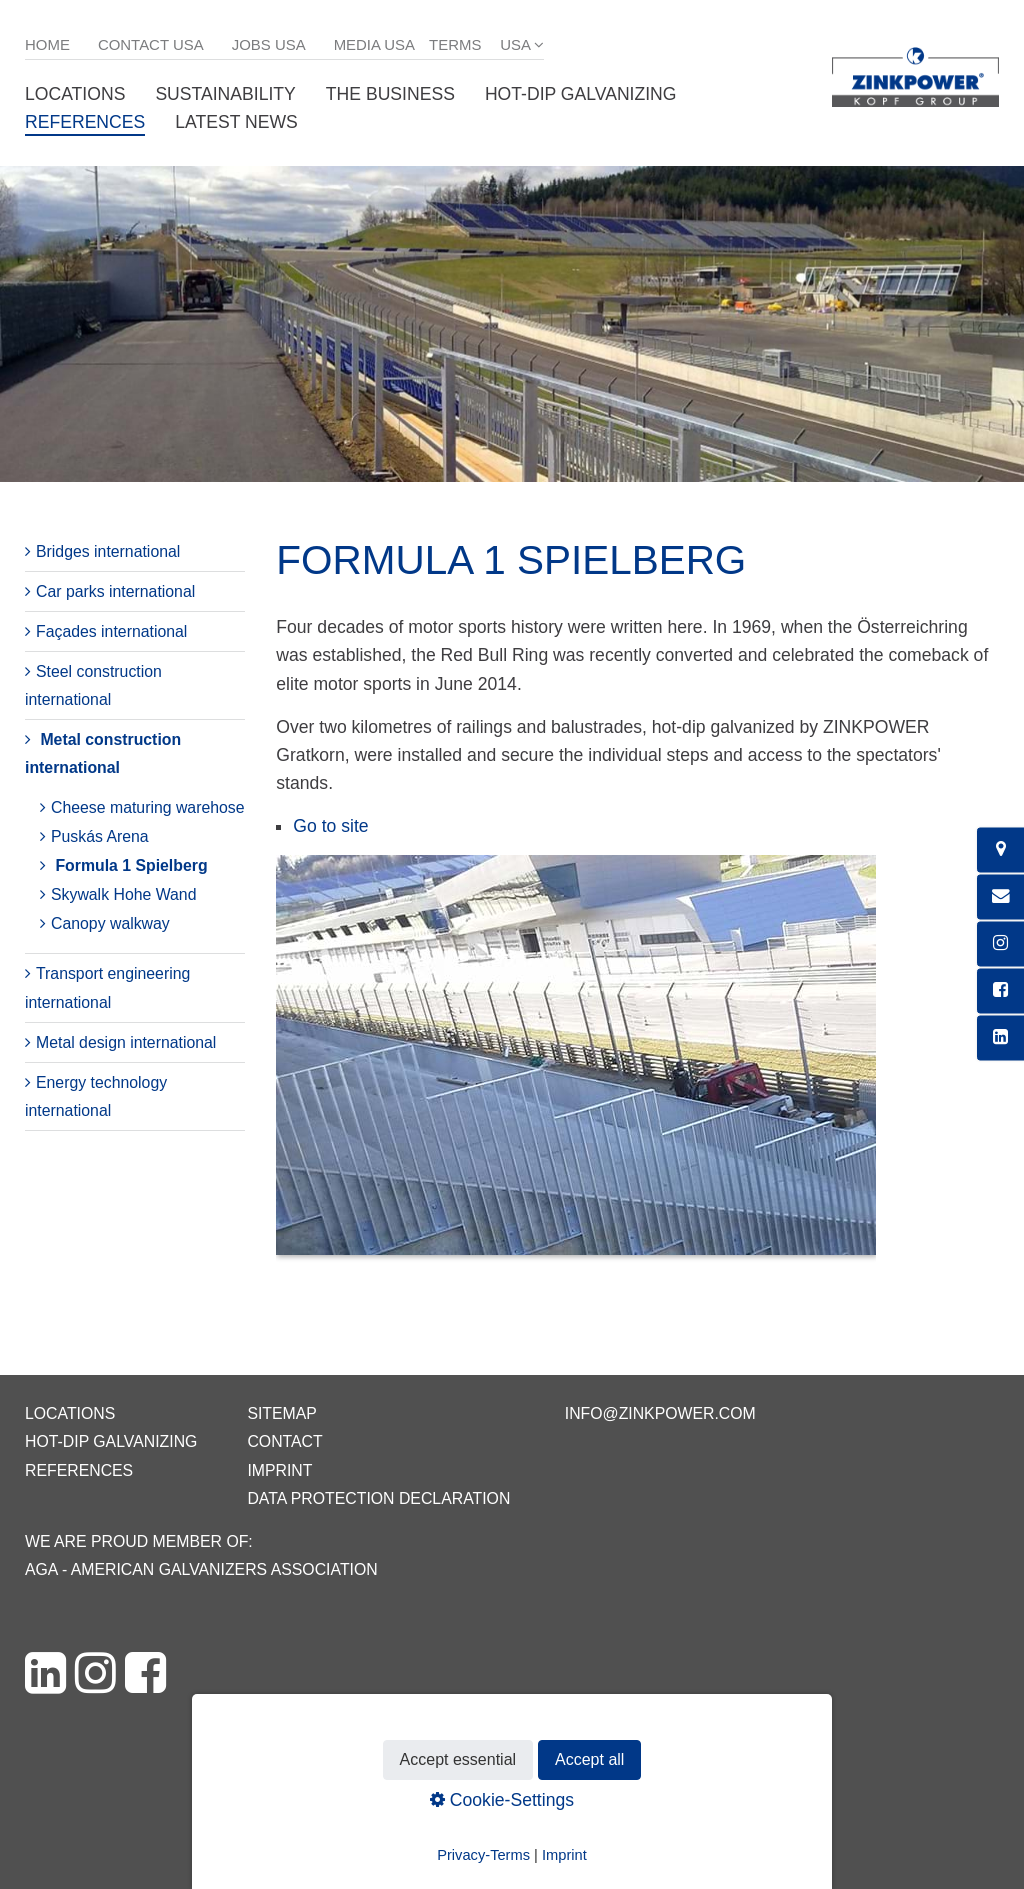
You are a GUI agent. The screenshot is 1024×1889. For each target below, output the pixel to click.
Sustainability (225, 94)
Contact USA (151, 44)
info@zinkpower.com (660, 1413)
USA (515, 44)
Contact (284, 1441)
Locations (75, 94)
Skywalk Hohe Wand (123, 894)
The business (390, 94)
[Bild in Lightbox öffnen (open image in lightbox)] (576, 1065)
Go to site (330, 826)
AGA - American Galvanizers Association (201, 1569)
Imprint (279, 1470)
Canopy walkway (110, 923)
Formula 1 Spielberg (131, 865)
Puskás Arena (100, 836)
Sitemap (281, 1413)
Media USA (374, 44)
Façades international (111, 631)
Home (47, 44)
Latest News (236, 122)
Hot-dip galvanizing (581, 94)
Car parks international (115, 591)
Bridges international (108, 551)
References (85, 122)
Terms (455, 44)
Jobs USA (269, 44)
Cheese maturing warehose (148, 807)
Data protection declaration (378, 1498)
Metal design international (126, 1042)
